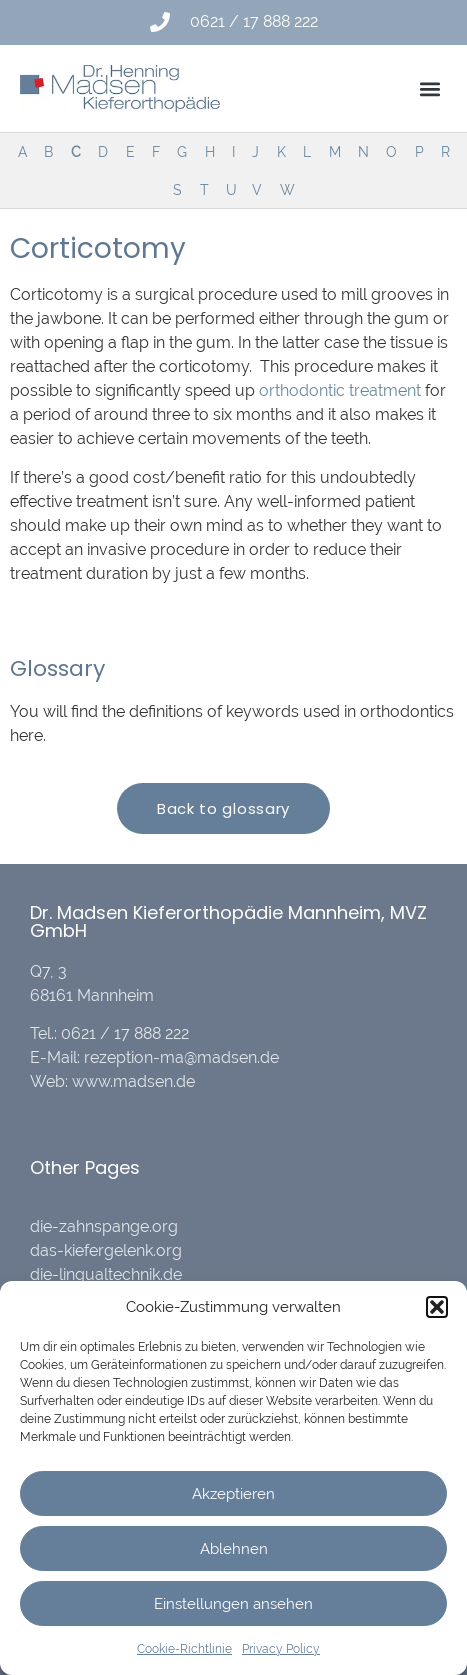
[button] (437, 1307)
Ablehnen (234, 1549)
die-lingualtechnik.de (106, 1274)
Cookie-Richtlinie (184, 1649)
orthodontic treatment (340, 390)
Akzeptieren (233, 1494)
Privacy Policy (281, 1649)
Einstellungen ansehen (233, 1604)
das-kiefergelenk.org (106, 1250)
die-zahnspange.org (104, 1226)
